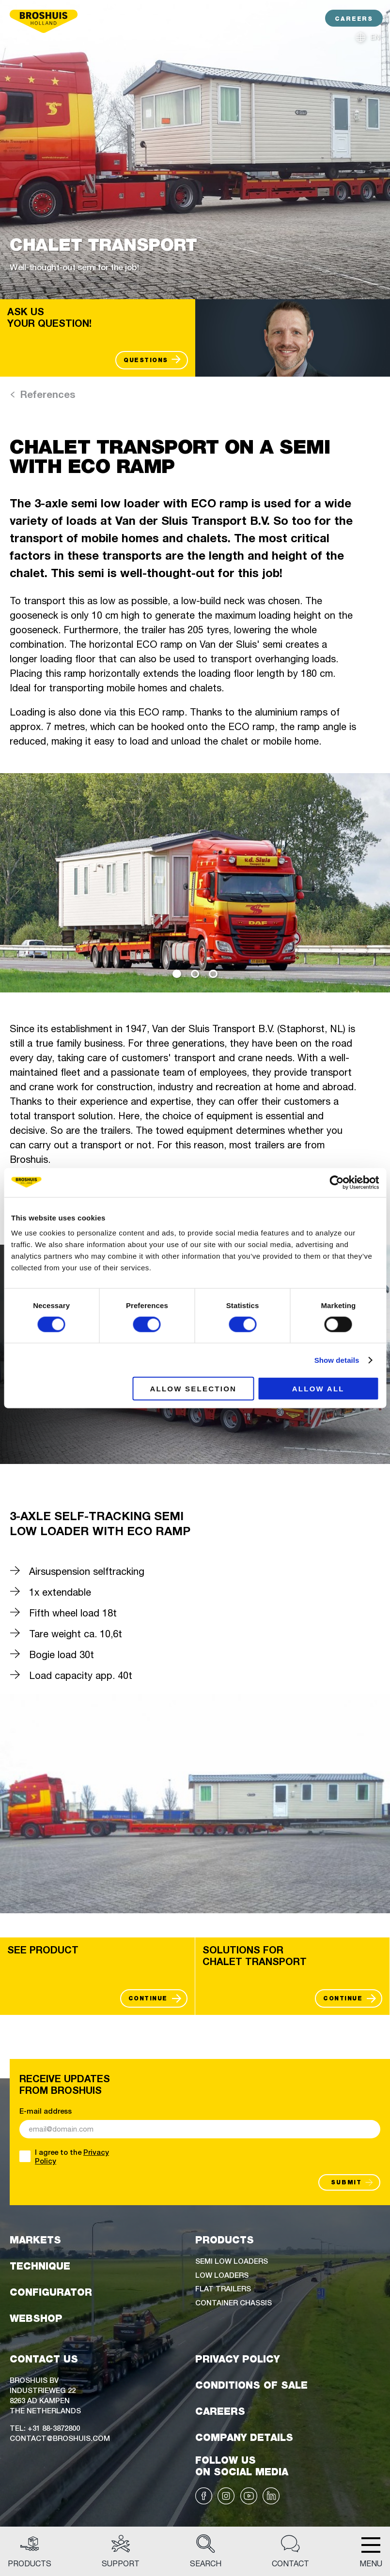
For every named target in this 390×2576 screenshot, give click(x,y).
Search (205, 2551)
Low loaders (222, 2275)
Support (121, 2551)
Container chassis (233, 2302)
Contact (290, 2551)
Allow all (318, 1389)
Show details (336, 1360)
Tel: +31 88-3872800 (45, 2428)
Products (29, 2551)
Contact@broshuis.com (60, 2438)
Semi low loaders (231, 2261)
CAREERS (354, 18)
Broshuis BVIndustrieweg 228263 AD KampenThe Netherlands (45, 2395)
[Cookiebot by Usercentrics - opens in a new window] (336, 1182)
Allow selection (193, 1389)
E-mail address (45, 2110)
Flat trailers (223, 2288)
